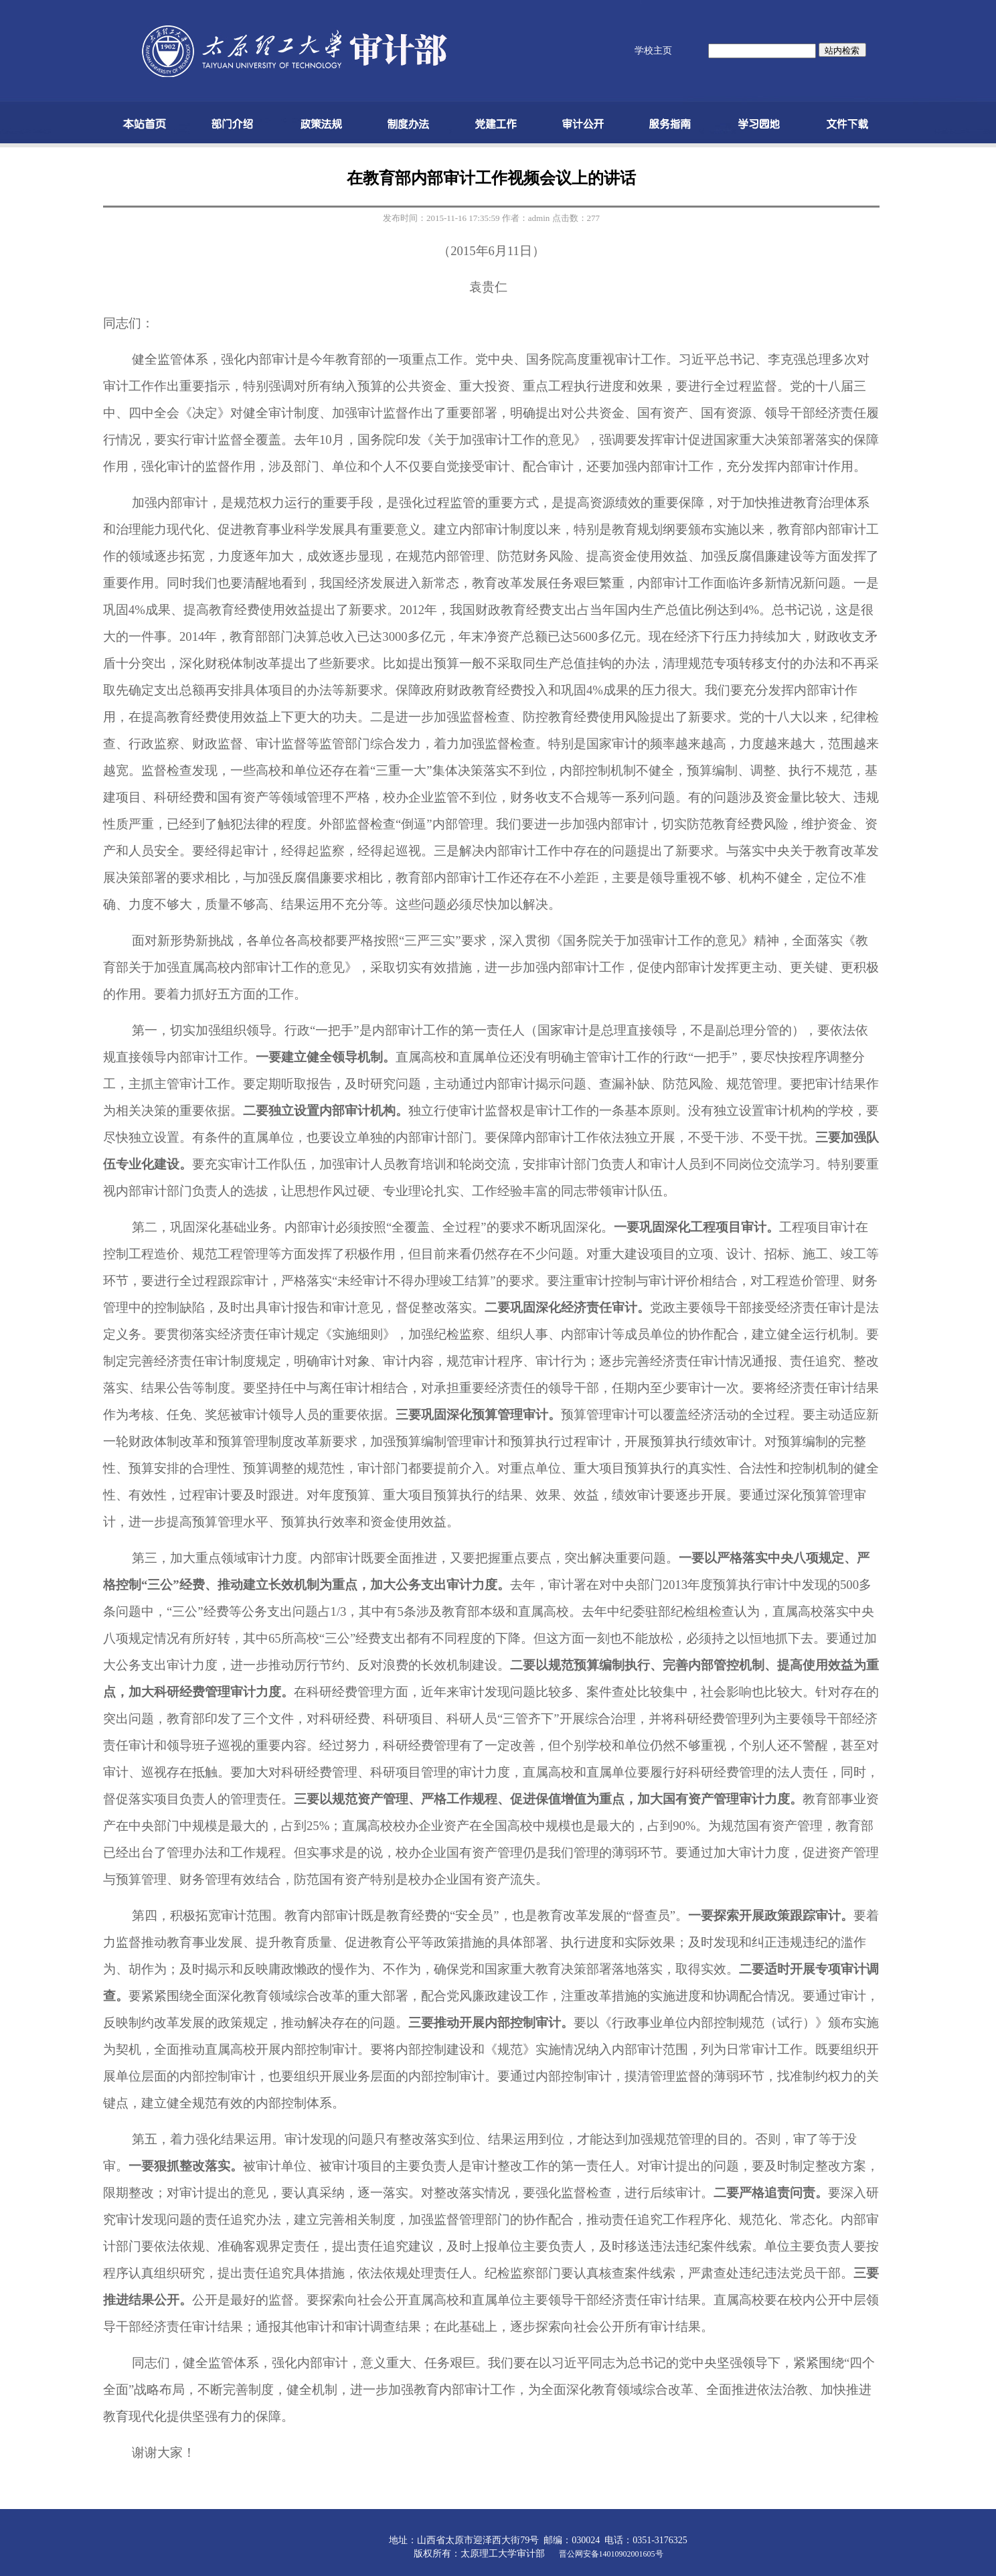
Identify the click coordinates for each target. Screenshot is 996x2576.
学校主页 (653, 51)
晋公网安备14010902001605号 (611, 2554)
